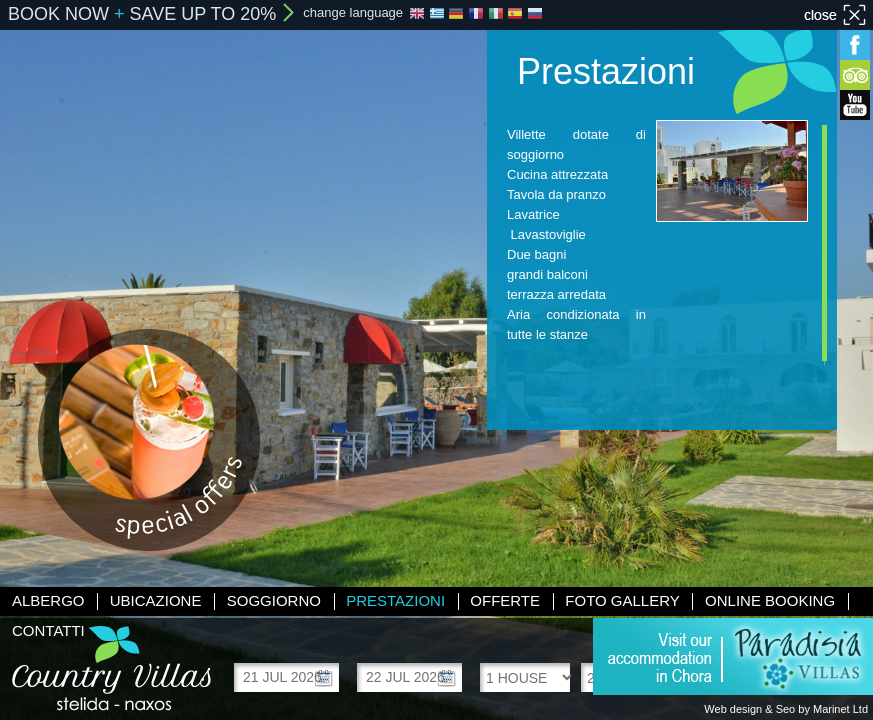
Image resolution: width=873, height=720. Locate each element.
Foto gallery (622, 600)
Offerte (505, 600)
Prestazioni (395, 600)
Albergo (48, 600)
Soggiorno (274, 600)
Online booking (770, 600)
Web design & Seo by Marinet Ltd (786, 709)
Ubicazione (156, 600)
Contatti (48, 630)
